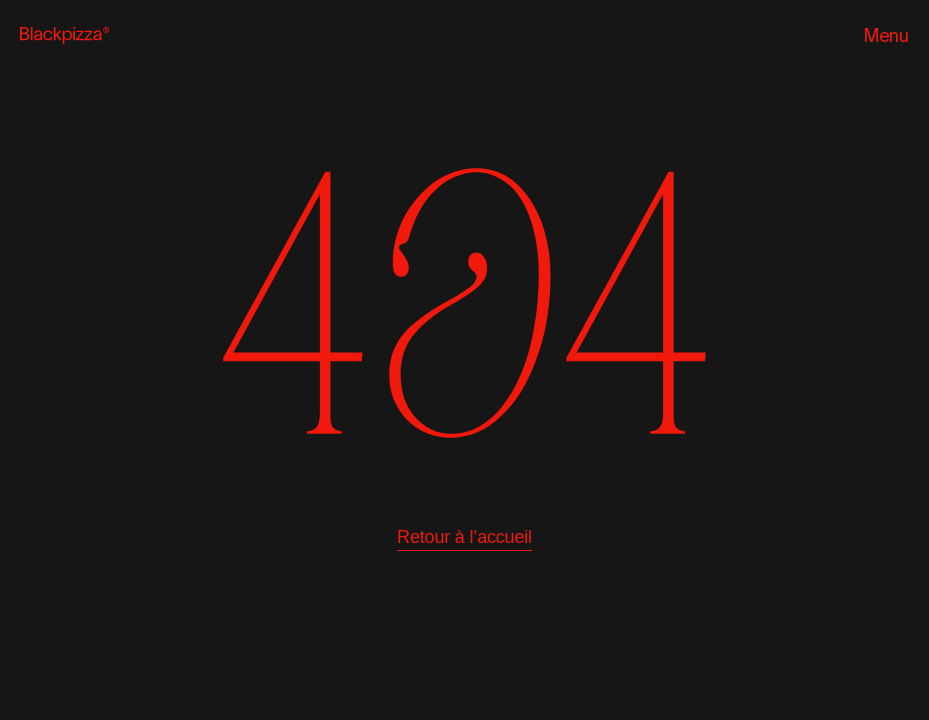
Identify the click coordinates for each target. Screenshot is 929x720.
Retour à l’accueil (464, 537)
